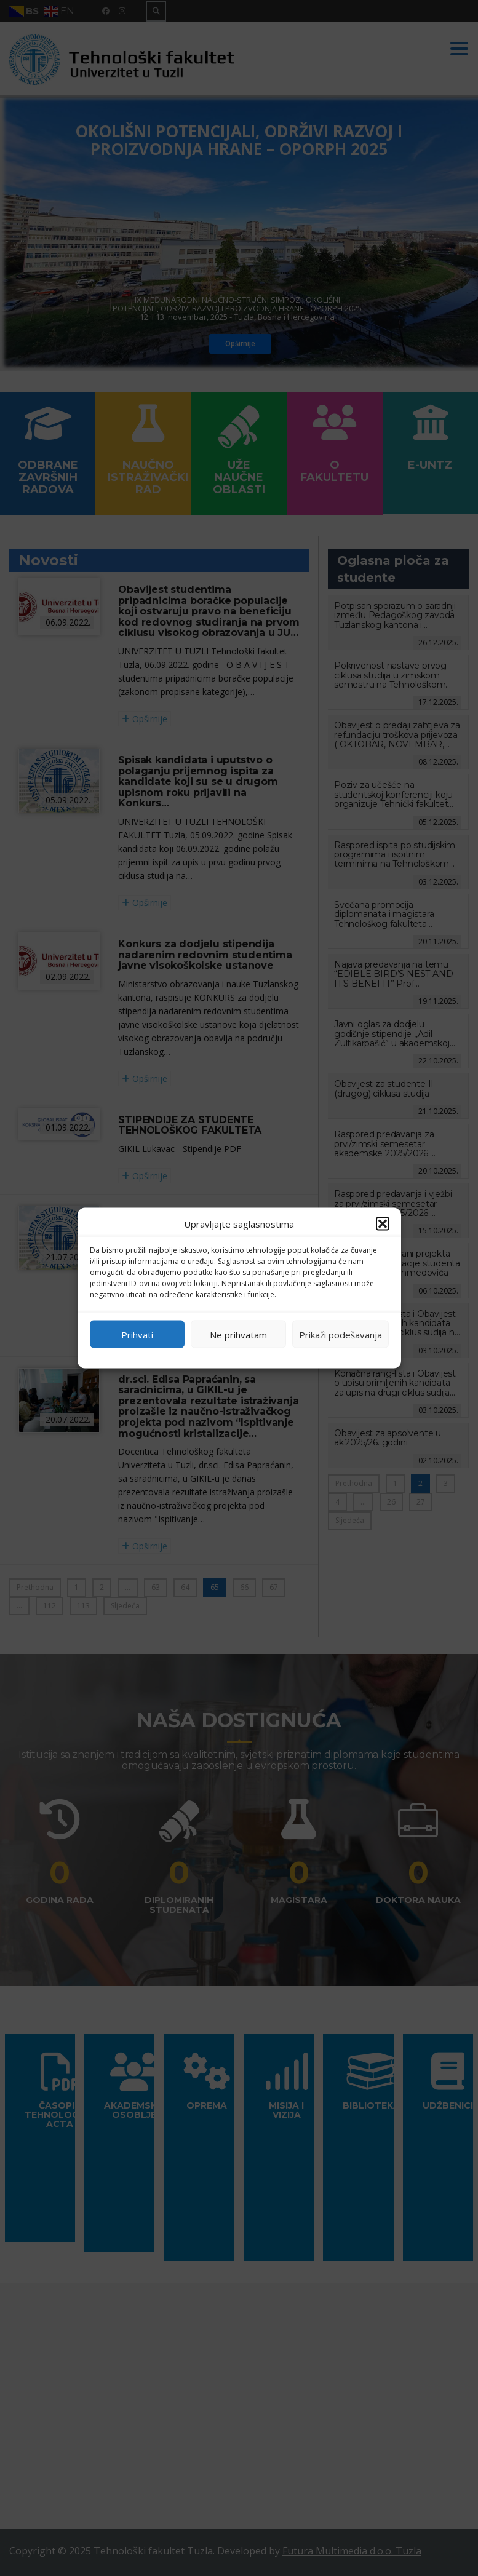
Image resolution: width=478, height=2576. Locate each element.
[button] (382, 1224)
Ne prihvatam (238, 1334)
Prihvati (137, 1334)
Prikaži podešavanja (340, 1334)
